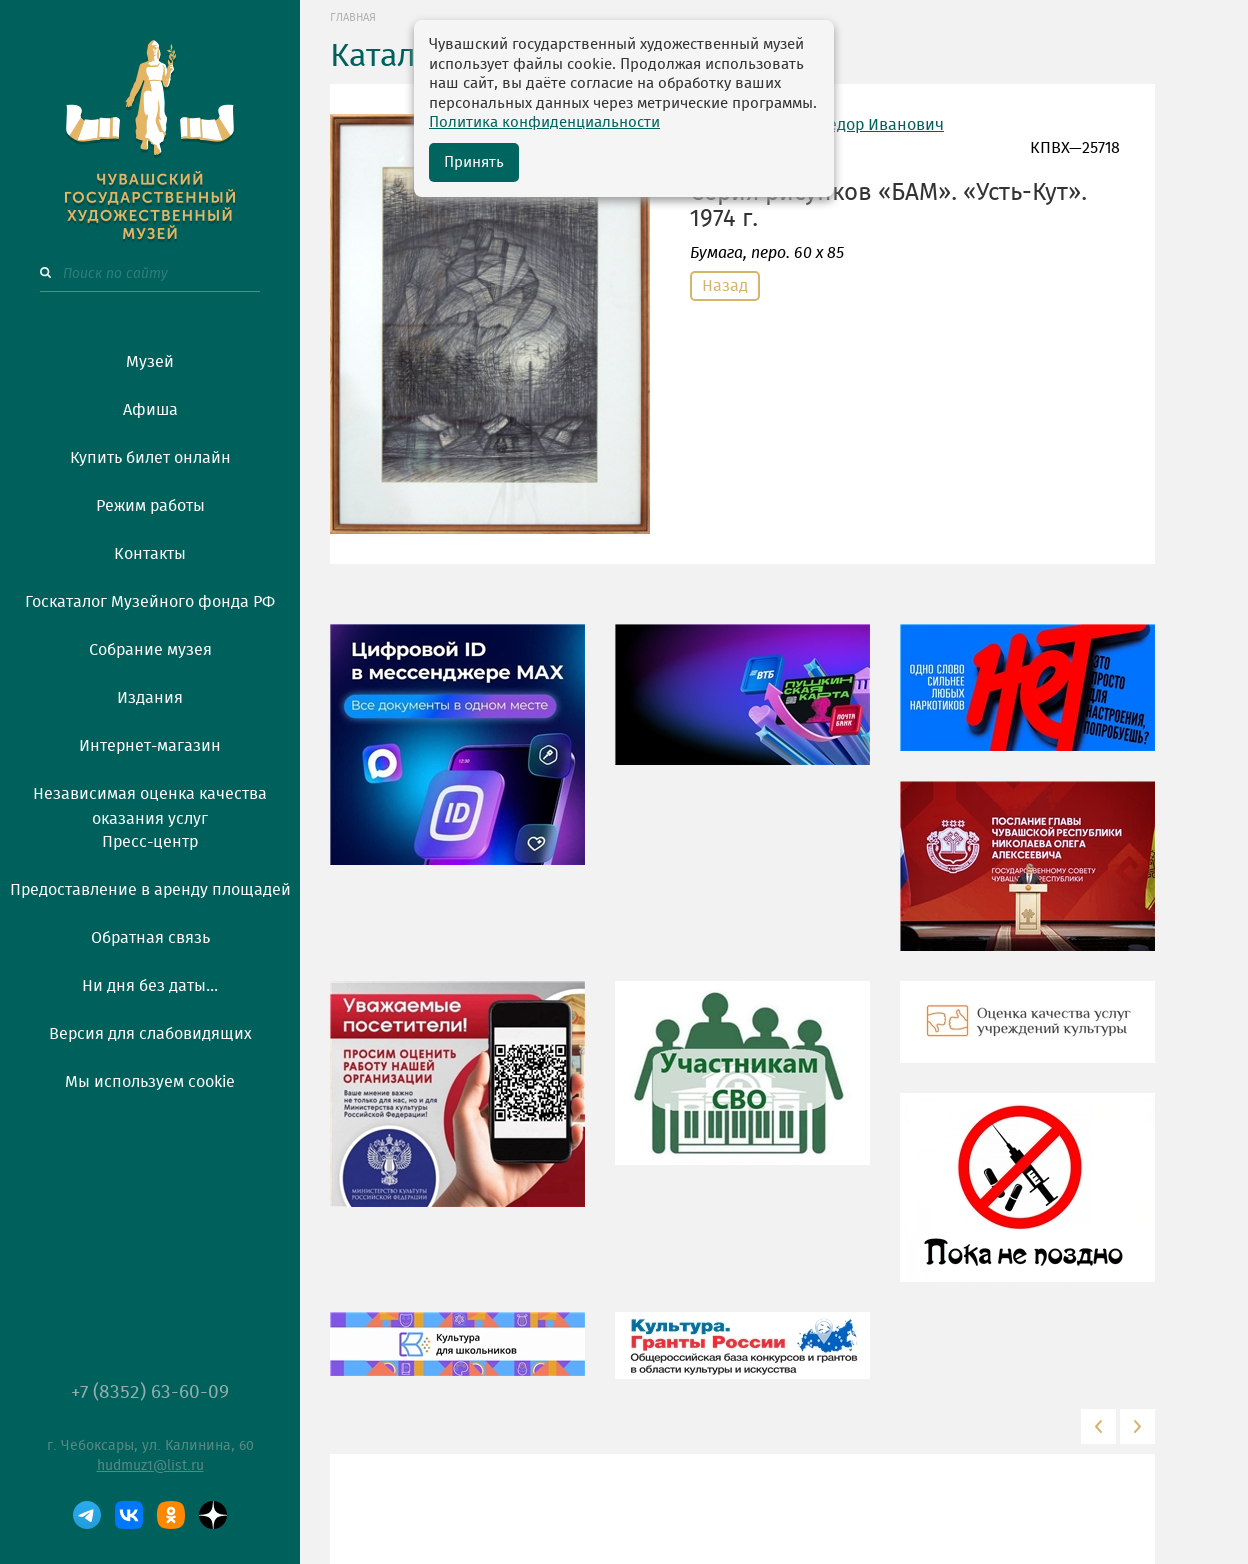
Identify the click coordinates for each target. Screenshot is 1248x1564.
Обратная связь (150, 938)
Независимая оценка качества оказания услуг (150, 803)
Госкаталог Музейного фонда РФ (150, 602)
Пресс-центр (150, 842)
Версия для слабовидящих (150, 1034)
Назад (725, 286)
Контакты (150, 554)
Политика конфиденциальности (544, 122)
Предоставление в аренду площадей (150, 890)
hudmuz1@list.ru (150, 1466)
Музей (150, 362)
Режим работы (150, 506)
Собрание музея (150, 650)
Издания (150, 698)
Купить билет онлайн (150, 458)
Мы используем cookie (150, 1082)
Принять (474, 162)
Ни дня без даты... (150, 986)
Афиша (150, 410)
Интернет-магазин (150, 746)
